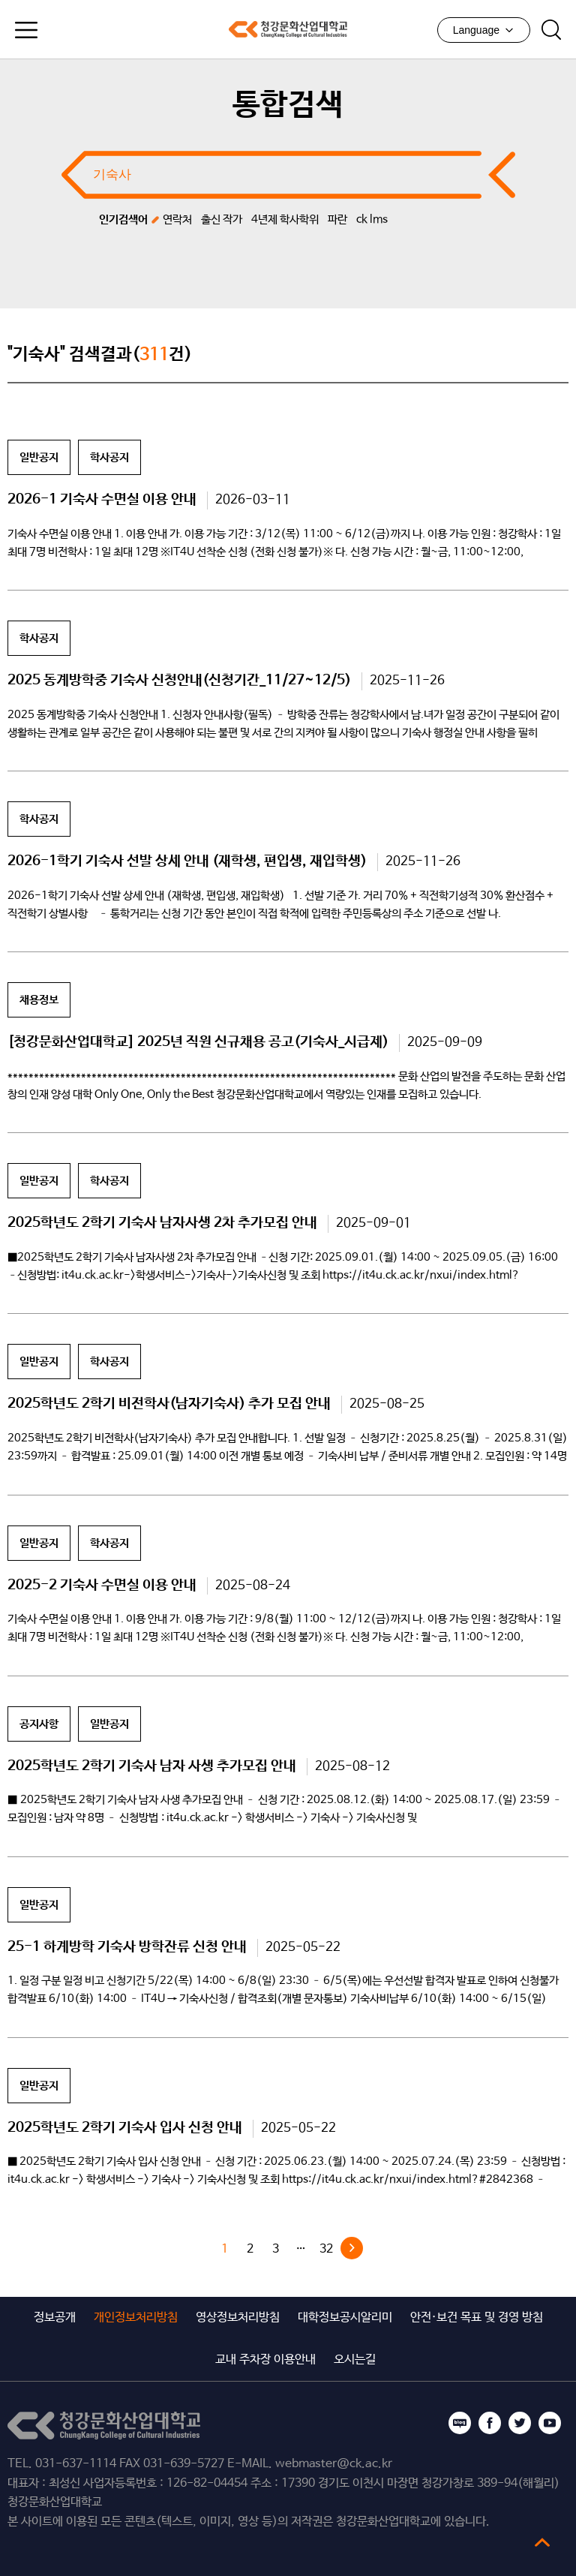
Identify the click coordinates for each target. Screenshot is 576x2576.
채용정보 (39, 999)
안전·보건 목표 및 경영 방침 (476, 2317)
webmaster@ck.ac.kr (333, 2464)
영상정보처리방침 (238, 2317)
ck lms (372, 219)
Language (483, 30)
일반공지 (39, 457)
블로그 (459, 2423)
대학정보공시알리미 (345, 2317)
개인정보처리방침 (136, 2317)
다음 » (351, 2248)
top (542, 2542)
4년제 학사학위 (285, 219)
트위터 (519, 2423)
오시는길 (355, 2359)
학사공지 (109, 457)
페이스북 (489, 2423)
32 (326, 2249)
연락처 (177, 219)
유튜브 (549, 2423)
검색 (551, 30)
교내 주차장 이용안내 (265, 2359)
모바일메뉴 (26, 30)
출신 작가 (221, 219)
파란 (337, 219)
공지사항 (39, 1724)
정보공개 (55, 2317)
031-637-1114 (75, 2464)
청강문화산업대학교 (288, 29)
